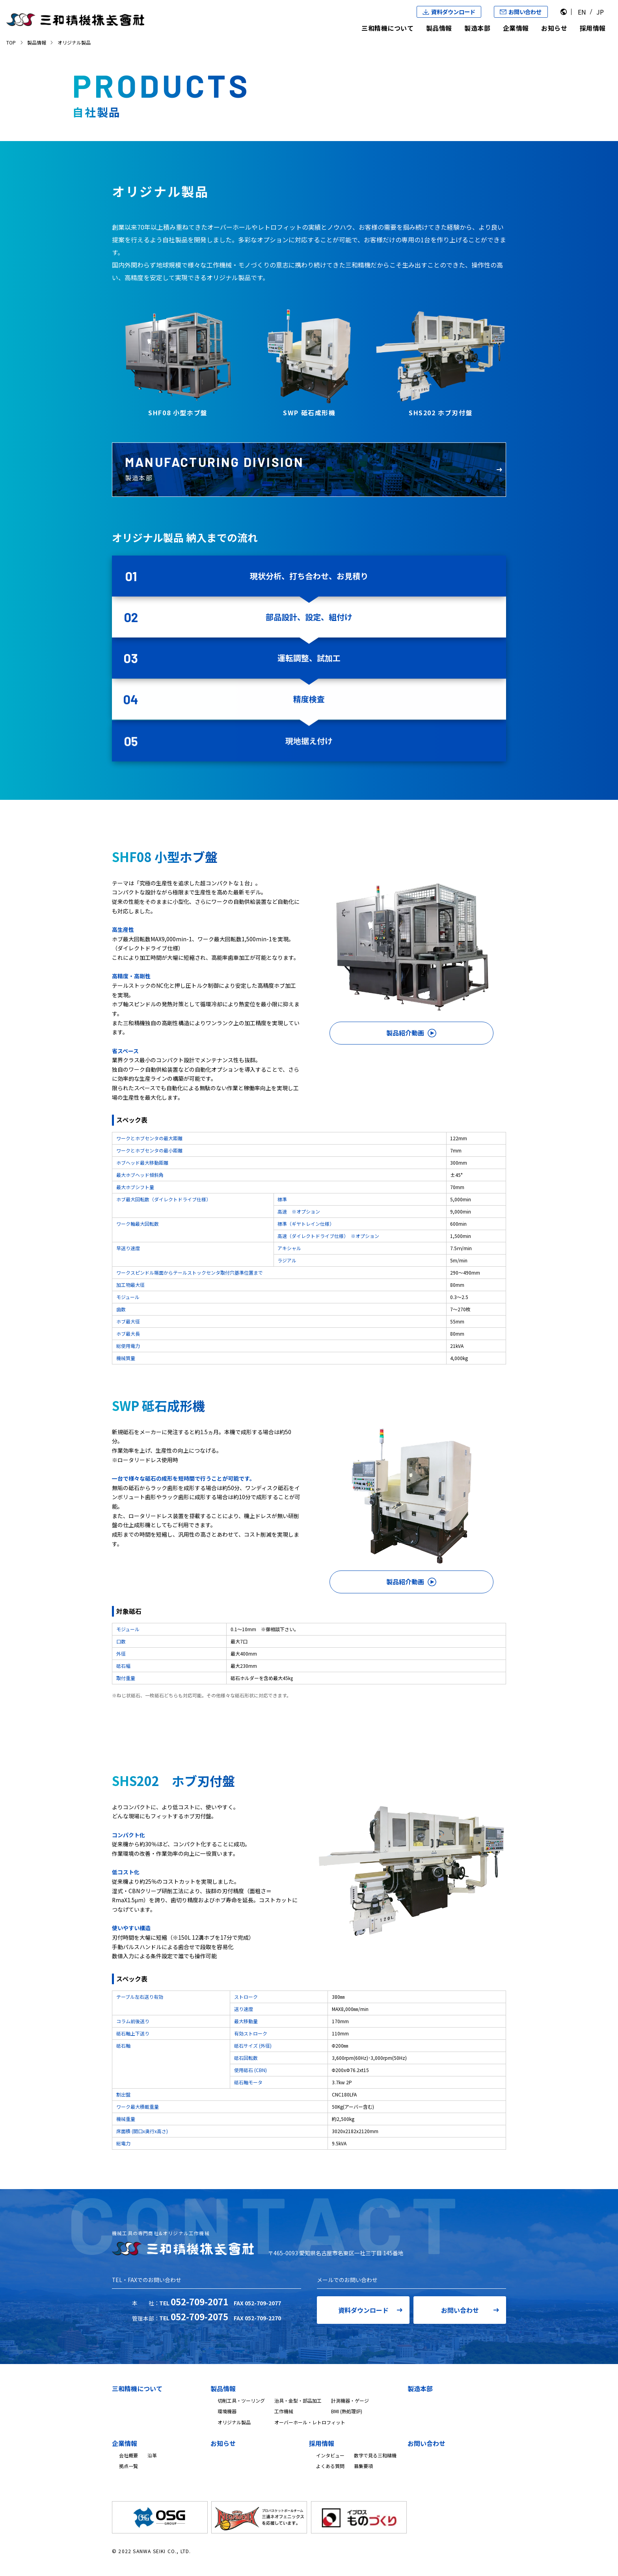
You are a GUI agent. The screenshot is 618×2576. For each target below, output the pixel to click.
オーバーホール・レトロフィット (309, 2422)
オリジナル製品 (234, 2422)
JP (600, 12)
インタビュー (330, 2455)
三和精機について (387, 28)
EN (582, 12)
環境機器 (227, 2411)
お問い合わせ (460, 2310)
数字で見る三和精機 (375, 2455)
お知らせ (554, 28)
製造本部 (477, 28)
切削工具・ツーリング (241, 2400)
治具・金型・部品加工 (298, 2400)
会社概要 (128, 2455)
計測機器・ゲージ (350, 2400)
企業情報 (516, 28)
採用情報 (593, 28)
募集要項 (363, 2466)
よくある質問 (330, 2466)
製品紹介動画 (405, 1032)
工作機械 (283, 2411)
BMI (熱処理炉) (346, 2411)
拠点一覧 (128, 2466)
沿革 (152, 2455)
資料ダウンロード (363, 2310)
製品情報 (439, 28)
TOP (11, 42)
